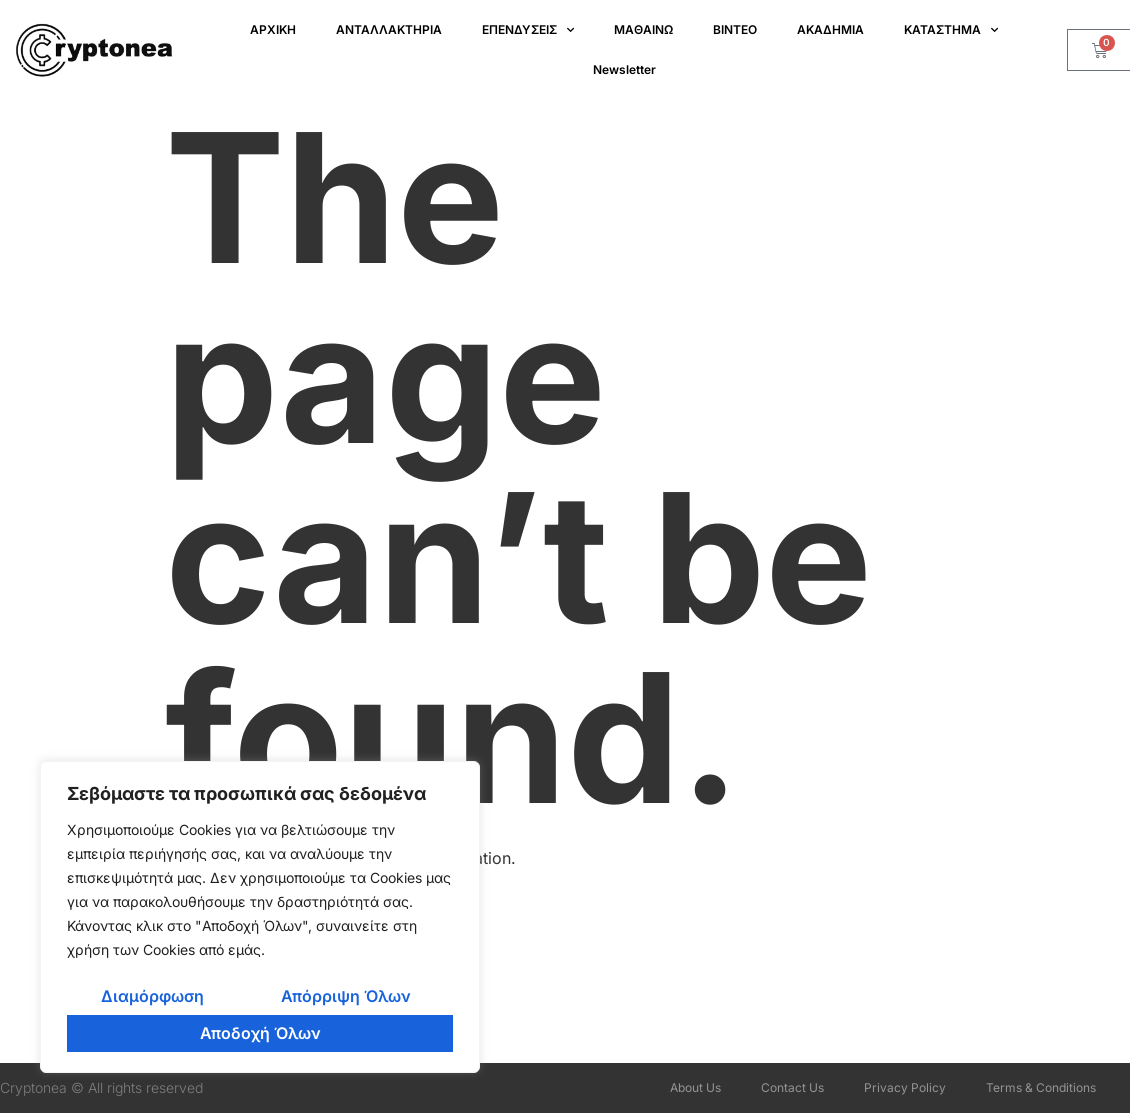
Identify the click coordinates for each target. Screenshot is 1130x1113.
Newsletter (624, 69)
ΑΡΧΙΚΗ (273, 29)
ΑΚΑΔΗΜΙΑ (830, 29)
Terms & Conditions (1041, 1087)
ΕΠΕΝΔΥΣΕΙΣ (528, 30)
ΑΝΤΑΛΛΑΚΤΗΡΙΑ (389, 29)
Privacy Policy (905, 1087)
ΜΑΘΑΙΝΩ (643, 29)
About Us (695, 1087)
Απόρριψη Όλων (346, 996)
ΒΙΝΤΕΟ (735, 29)
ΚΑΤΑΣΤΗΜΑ (951, 30)
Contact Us (792, 1087)
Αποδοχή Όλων (260, 1033)
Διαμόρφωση (152, 996)
